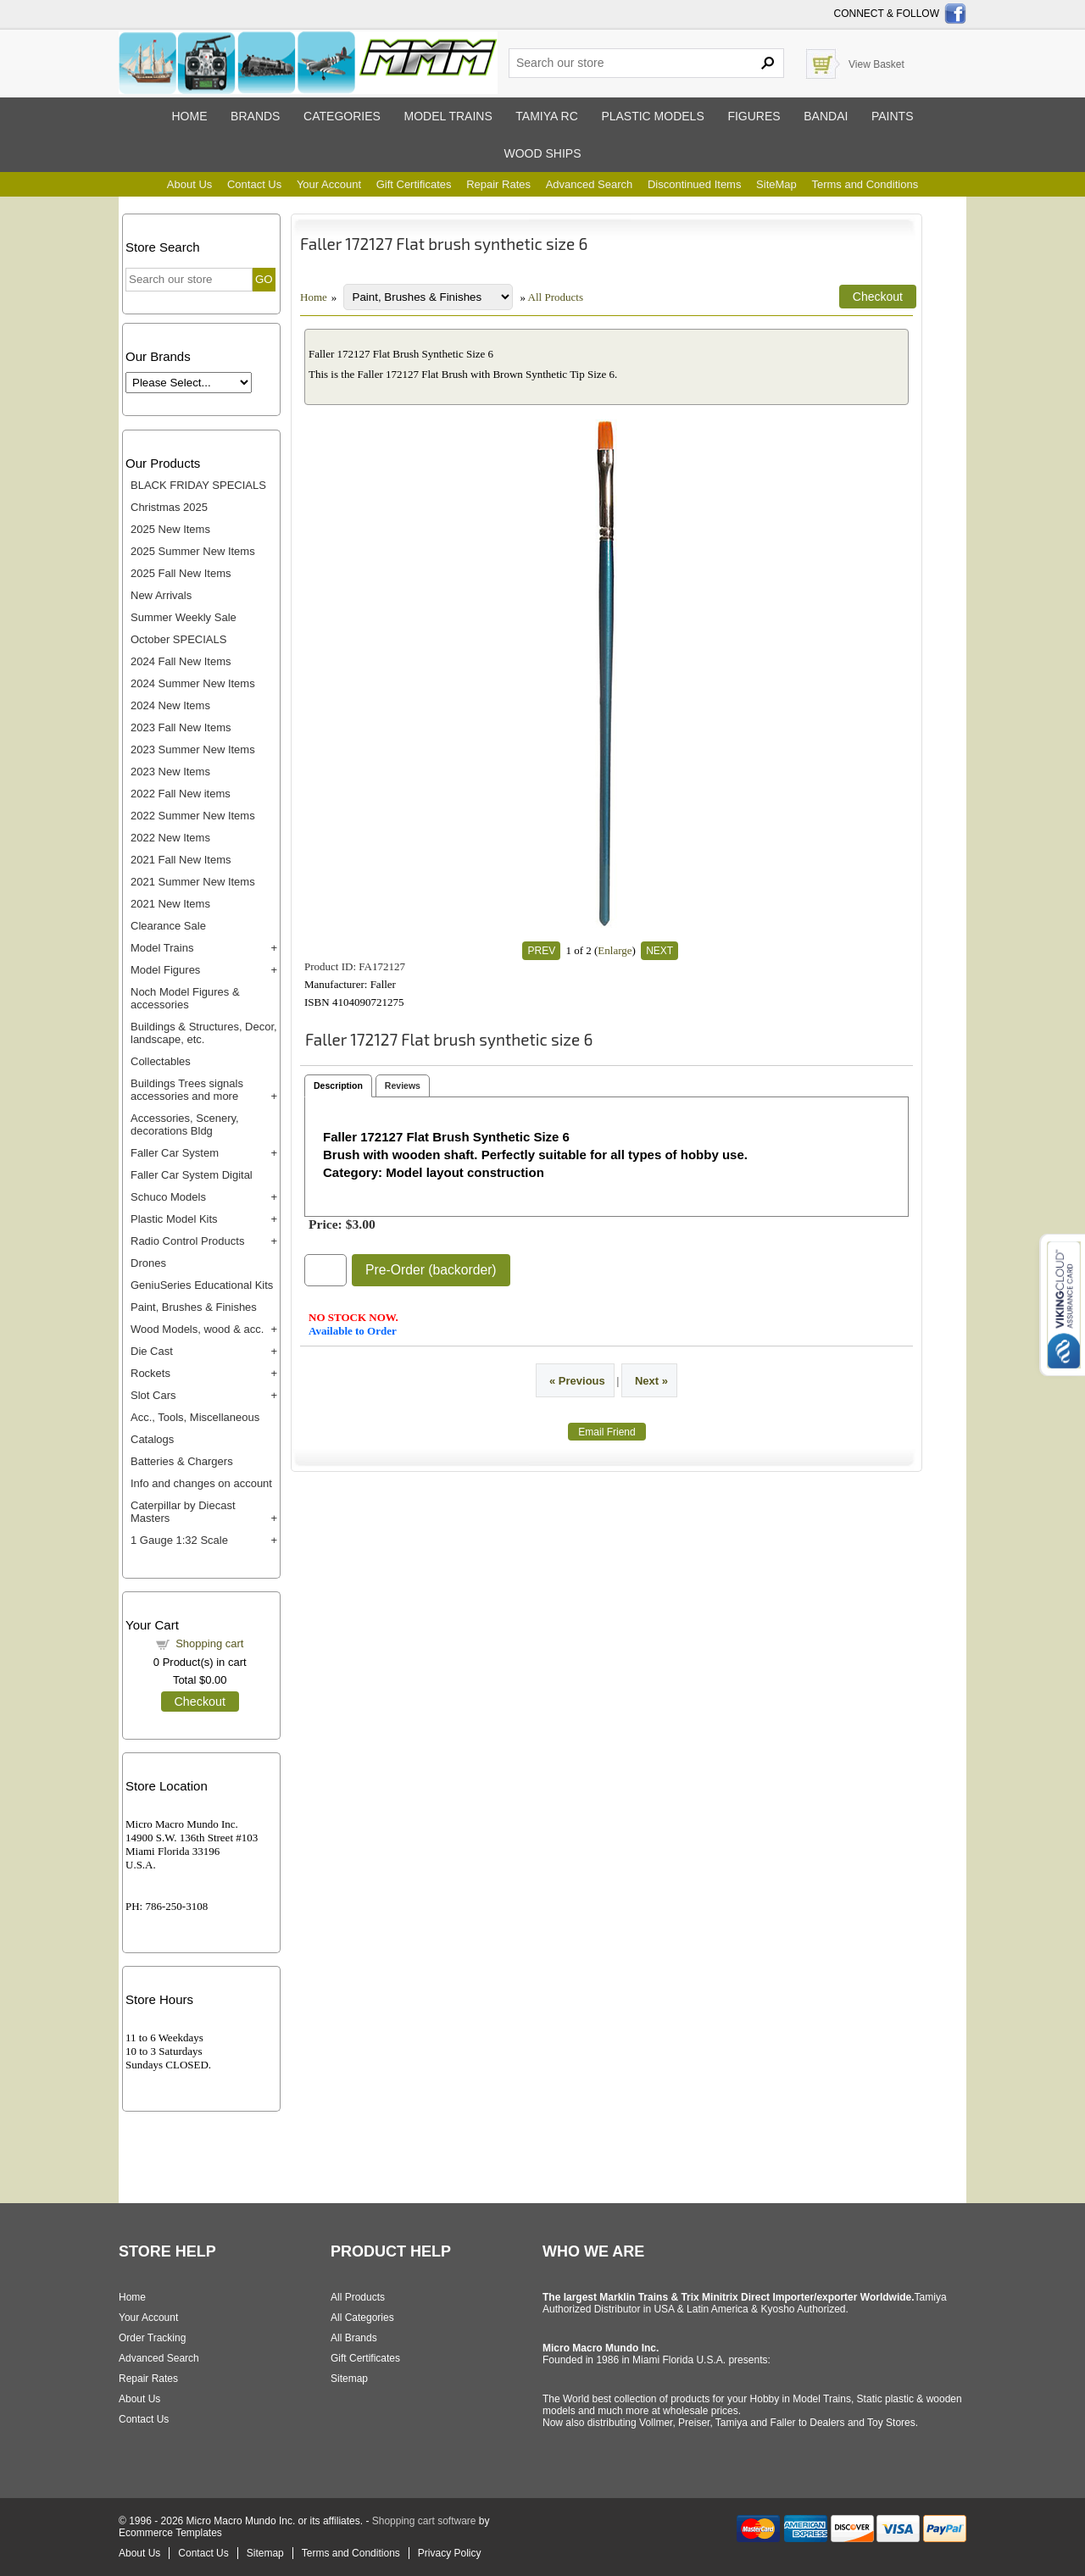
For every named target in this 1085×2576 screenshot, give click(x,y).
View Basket (876, 64)
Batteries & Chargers (182, 1461)
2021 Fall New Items (181, 859)
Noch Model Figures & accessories (185, 998)
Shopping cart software (424, 2521)
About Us (189, 184)
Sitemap (349, 2378)
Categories (342, 116)
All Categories (362, 2317)
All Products (555, 297)
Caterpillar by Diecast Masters (183, 1511)
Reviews (402, 1085)
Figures (753, 116)
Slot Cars (153, 1395)
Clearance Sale (168, 925)
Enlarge (615, 950)
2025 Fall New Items (181, 573)
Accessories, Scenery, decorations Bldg (185, 1124)
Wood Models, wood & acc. (197, 1329)
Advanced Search (589, 184)
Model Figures (165, 969)
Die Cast (152, 1351)
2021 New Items (170, 903)
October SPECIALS (178, 639)
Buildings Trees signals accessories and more (187, 1089)
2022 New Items (170, 837)
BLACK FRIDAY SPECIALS (198, 485)
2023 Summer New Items (193, 749)
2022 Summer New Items (193, 815)
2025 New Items (170, 529)
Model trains (447, 116)
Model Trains (162, 947)
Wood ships (542, 153)
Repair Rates (498, 184)
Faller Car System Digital (192, 1175)
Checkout (200, 1701)
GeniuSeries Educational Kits (202, 1285)
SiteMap (776, 184)
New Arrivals (161, 595)
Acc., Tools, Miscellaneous (195, 1417)
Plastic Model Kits (174, 1219)
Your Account (329, 184)
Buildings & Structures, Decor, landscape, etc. (204, 1033)
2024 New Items (170, 705)
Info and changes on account (201, 1483)
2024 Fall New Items (181, 661)
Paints (892, 116)
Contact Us (254, 184)
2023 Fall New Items (181, 727)
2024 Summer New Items (193, 683)
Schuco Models (168, 1197)
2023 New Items (170, 771)
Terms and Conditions (864, 184)
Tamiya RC (546, 116)
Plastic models (652, 116)
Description (338, 1085)
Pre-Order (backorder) (431, 1270)
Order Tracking (152, 2338)
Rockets (150, 1373)
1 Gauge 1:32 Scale (179, 1540)
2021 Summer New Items (193, 881)
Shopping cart (209, 1643)
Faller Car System (175, 1152)
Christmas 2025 (169, 507)
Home (189, 116)
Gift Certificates (414, 184)
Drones (148, 1263)
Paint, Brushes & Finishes (194, 1307)
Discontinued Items (695, 184)
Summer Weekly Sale (183, 617)
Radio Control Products (187, 1241)
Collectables (161, 1061)
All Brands (354, 2338)
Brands (255, 116)
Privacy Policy (449, 2553)
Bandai (826, 116)
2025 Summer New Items (193, 551)
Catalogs (152, 1439)
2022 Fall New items (181, 793)
